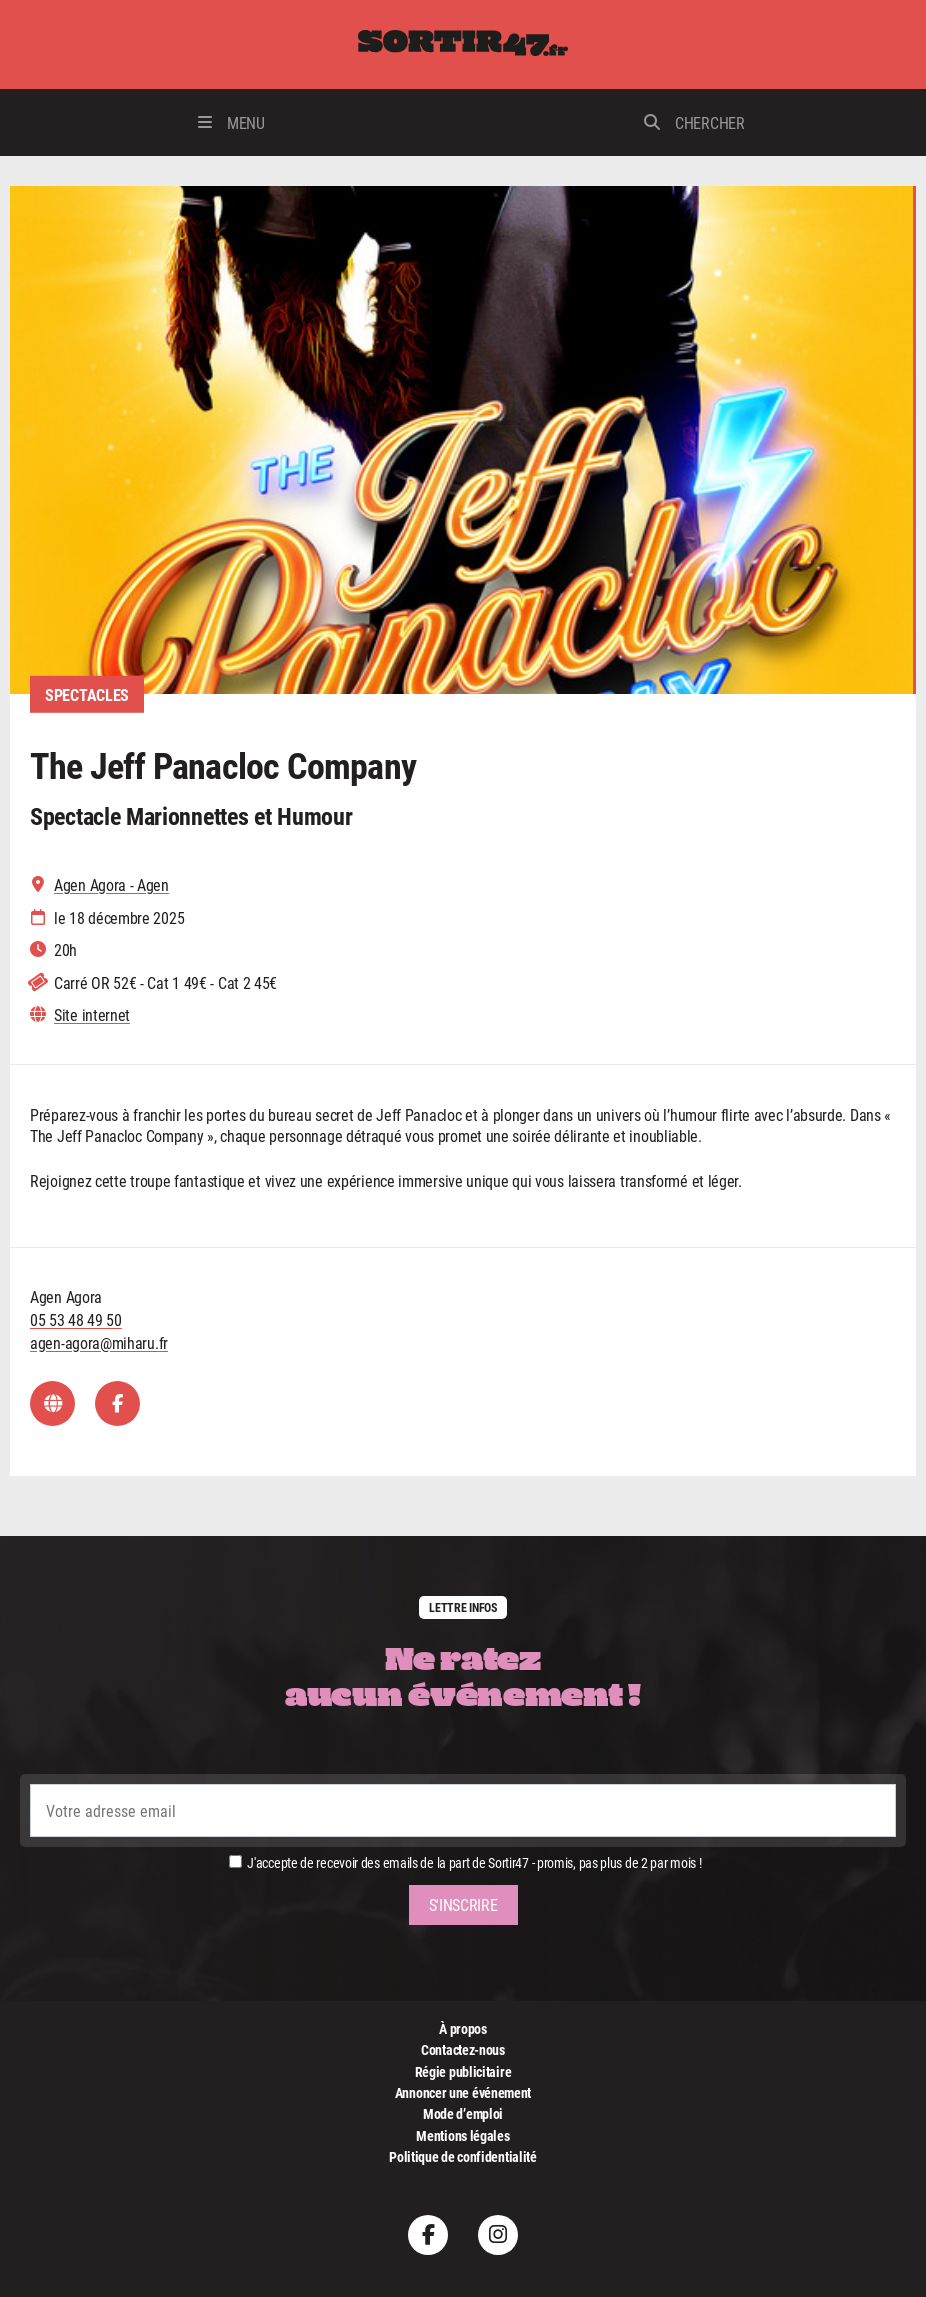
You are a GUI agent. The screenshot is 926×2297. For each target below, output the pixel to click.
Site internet (92, 1015)
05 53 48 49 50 (76, 1319)
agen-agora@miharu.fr (99, 1342)
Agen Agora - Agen (111, 885)
